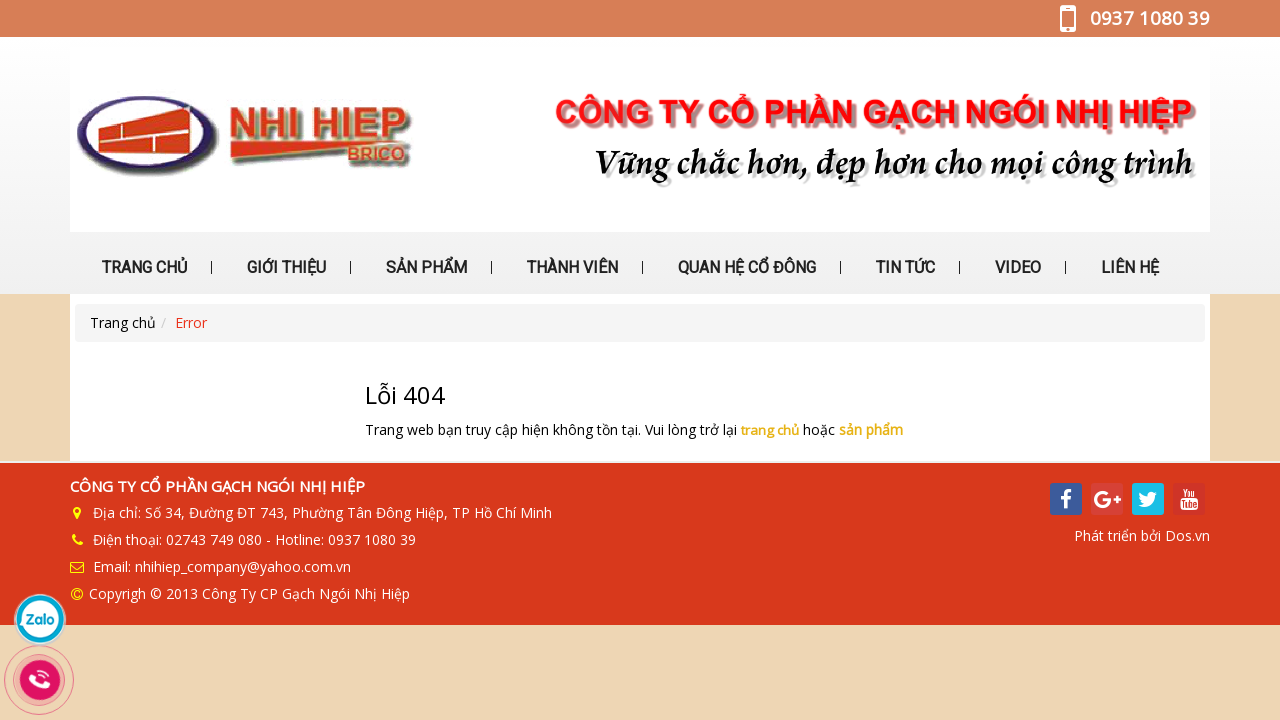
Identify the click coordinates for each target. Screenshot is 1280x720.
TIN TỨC (903, 267)
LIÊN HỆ (1128, 267)
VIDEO (1016, 267)
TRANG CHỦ (142, 267)
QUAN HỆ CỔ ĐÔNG (745, 267)
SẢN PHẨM (424, 267)
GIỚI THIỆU (284, 267)
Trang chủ (123, 322)
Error (191, 322)
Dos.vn (1187, 530)
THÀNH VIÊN (570, 267)
